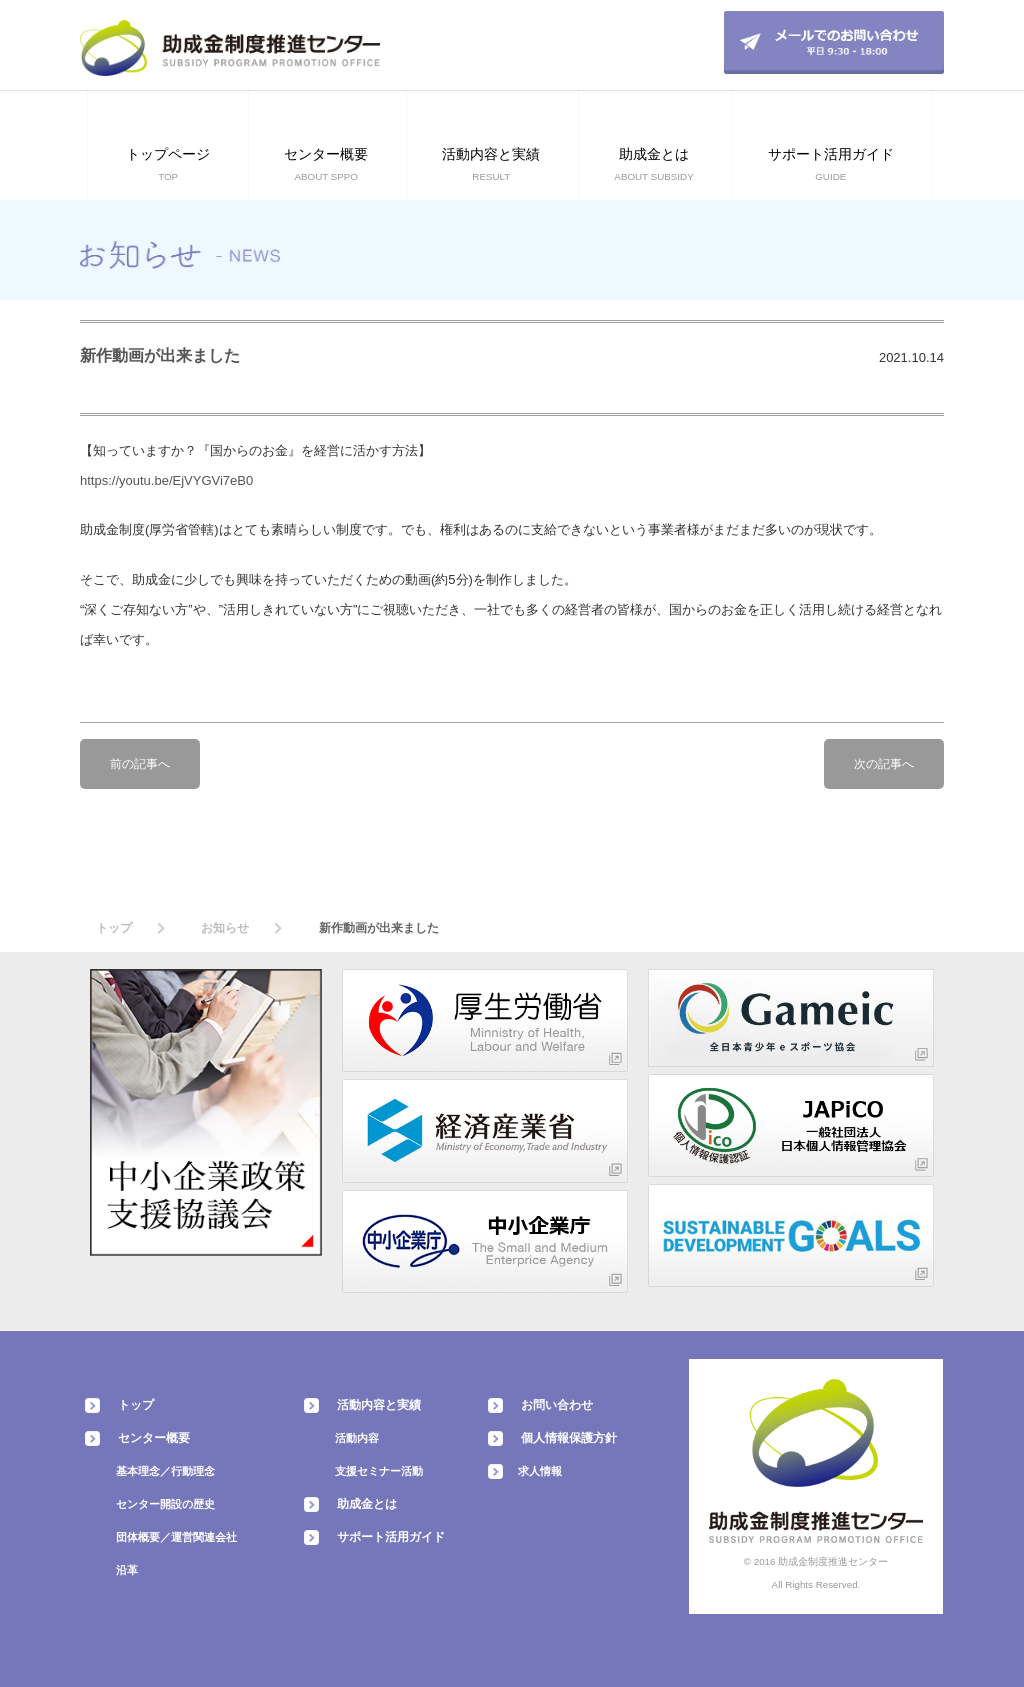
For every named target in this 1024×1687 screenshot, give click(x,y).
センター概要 (154, 1438)
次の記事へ (884, 764)
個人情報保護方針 (569, 1438)
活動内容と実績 (379, 1405)
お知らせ (225, 928)
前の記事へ (140, 764)
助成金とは (367, 1504)
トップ (114, 928)
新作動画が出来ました (160, 355)
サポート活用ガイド (391, 1537)
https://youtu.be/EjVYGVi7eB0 (166, 480)
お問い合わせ (557, 1405)
